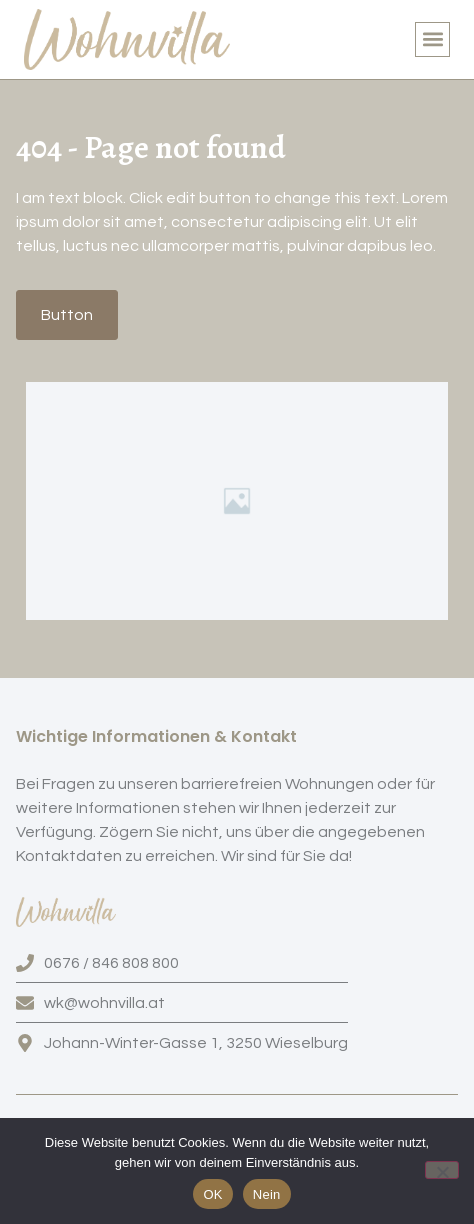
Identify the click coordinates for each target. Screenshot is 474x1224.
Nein (267, 1194)
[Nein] (442, 1170)
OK (212, 1194)
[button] (432, 39)
